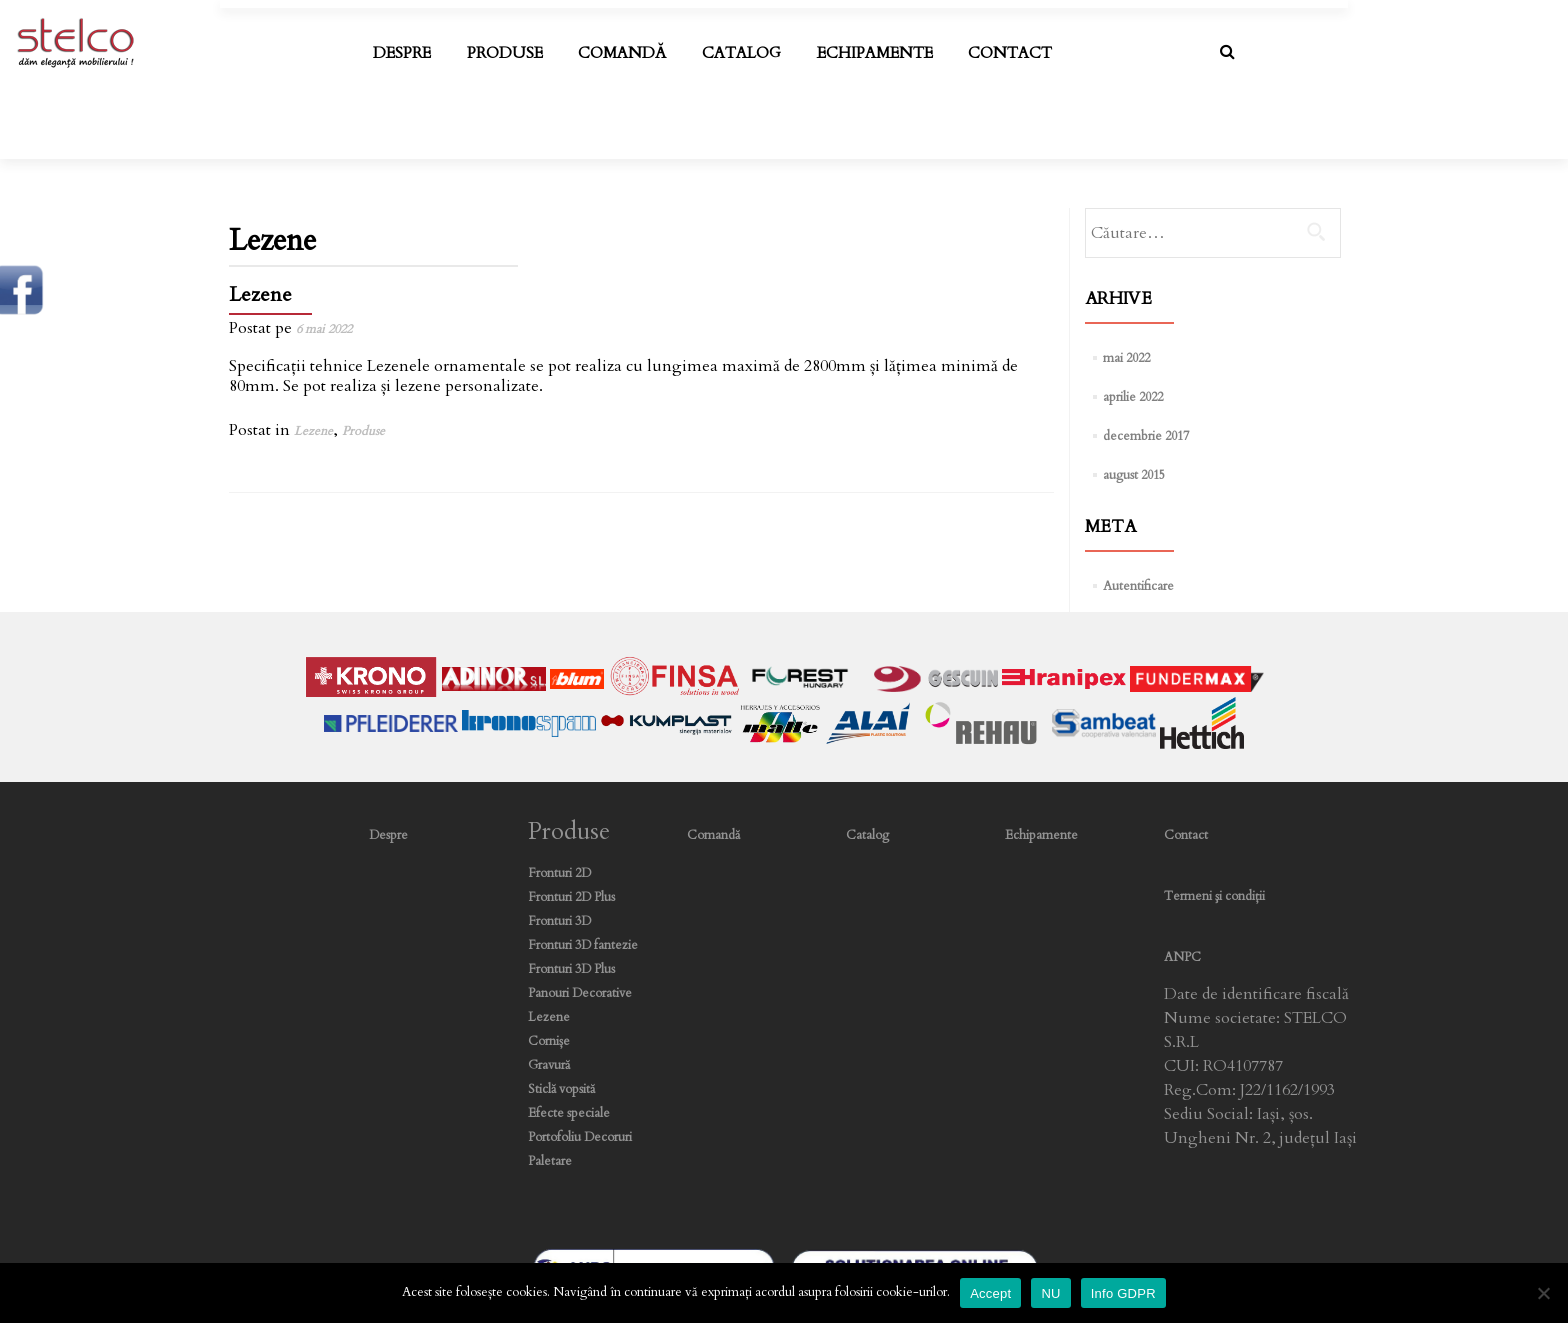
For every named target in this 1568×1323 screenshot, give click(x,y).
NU (1050, 1293)
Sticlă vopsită (561, 1089)
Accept (990, 1293)
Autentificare (1138, 586)
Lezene (260, 294)
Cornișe (549, 1041)
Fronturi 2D (559, 873)
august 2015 (1134, 475)
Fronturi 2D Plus (571, 897)
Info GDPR (1123, 1293)
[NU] (1543, 1293)
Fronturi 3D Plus (571, 969)
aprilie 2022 (1133, 397)
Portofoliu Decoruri (580, 1137)
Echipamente (875, 53)
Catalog (741, 53)
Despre (402, 53)
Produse (505, 53)
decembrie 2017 (1146, 436)
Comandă (622, 53)
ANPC (1182, 957)
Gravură (549, 1065)
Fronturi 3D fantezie (583, 945)
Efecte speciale (569, 1113)
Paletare (550, 1161)
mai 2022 (1126, 358)
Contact (1010, 53)
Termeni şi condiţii (1214, 896)
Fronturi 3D (559, 921)
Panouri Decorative (580, 993)
